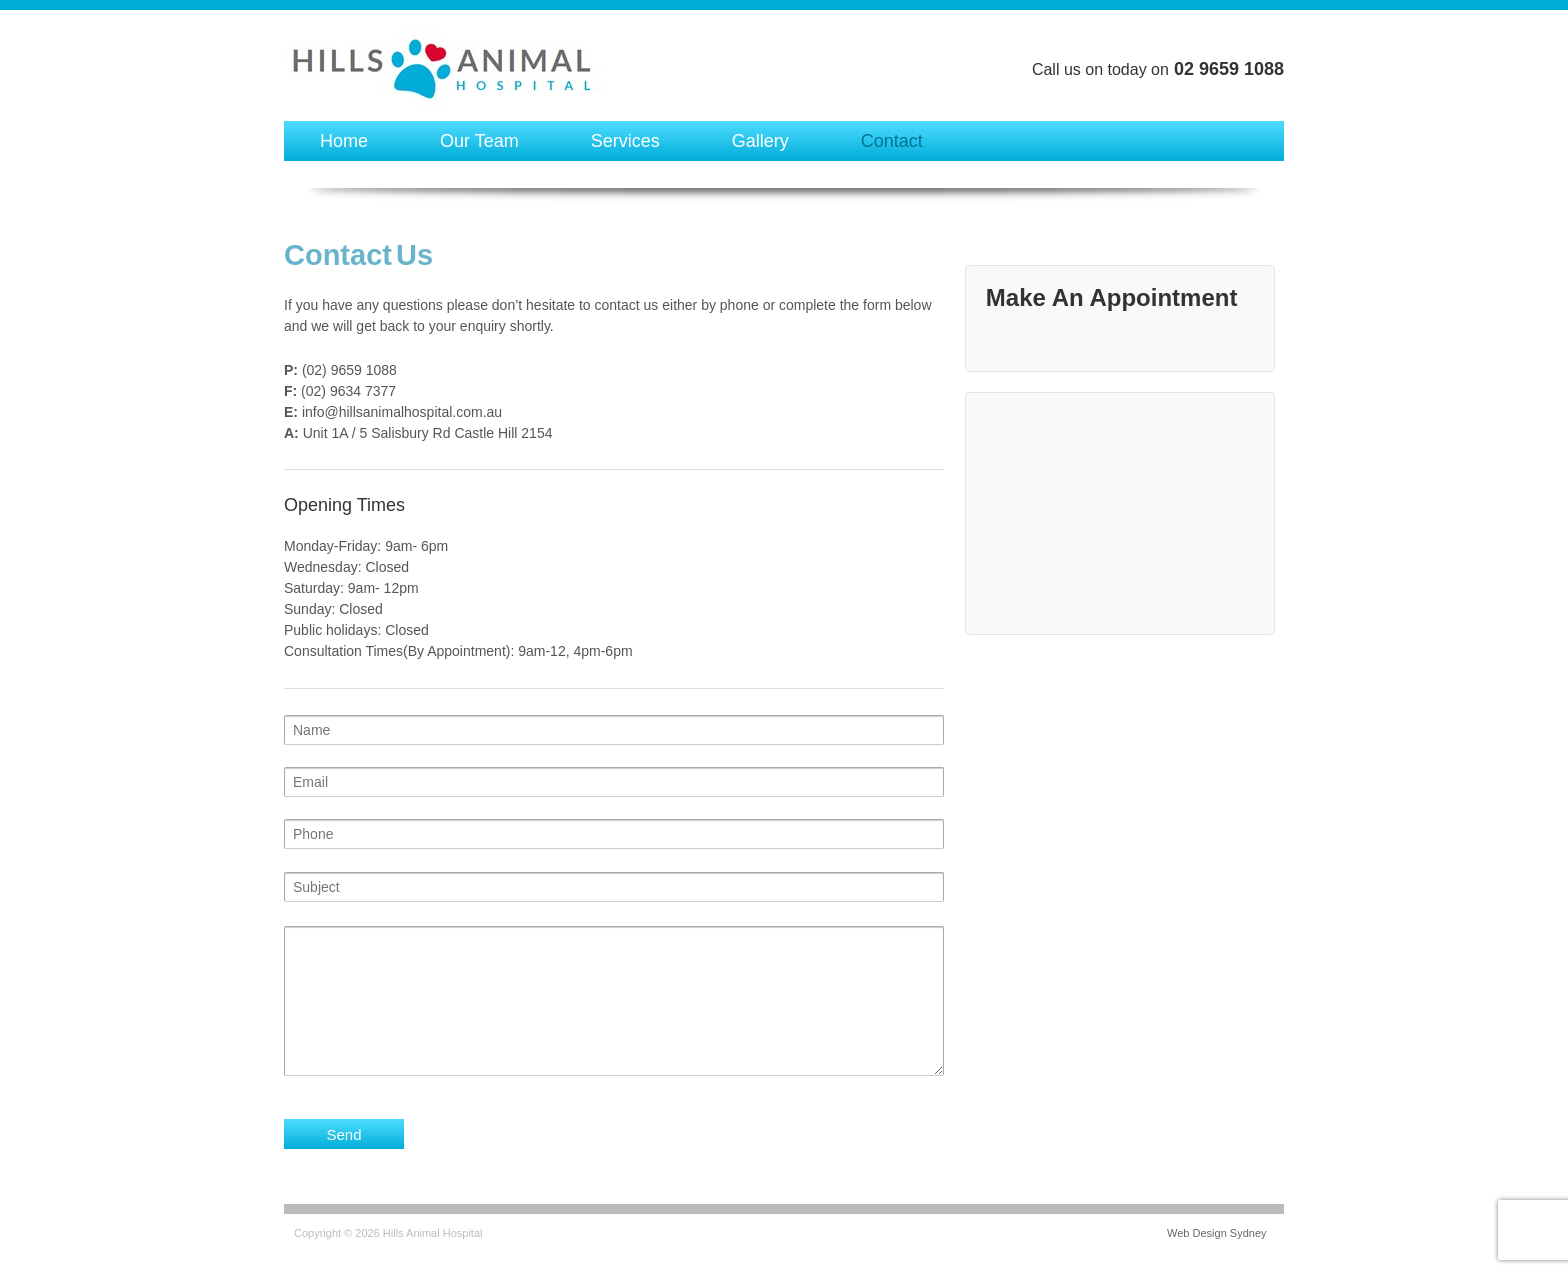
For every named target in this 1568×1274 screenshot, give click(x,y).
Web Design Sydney (1216, 1233)
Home (344, 141)
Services (625, 141)
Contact (892, 141)
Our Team (479, 141)
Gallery (760, 141)
